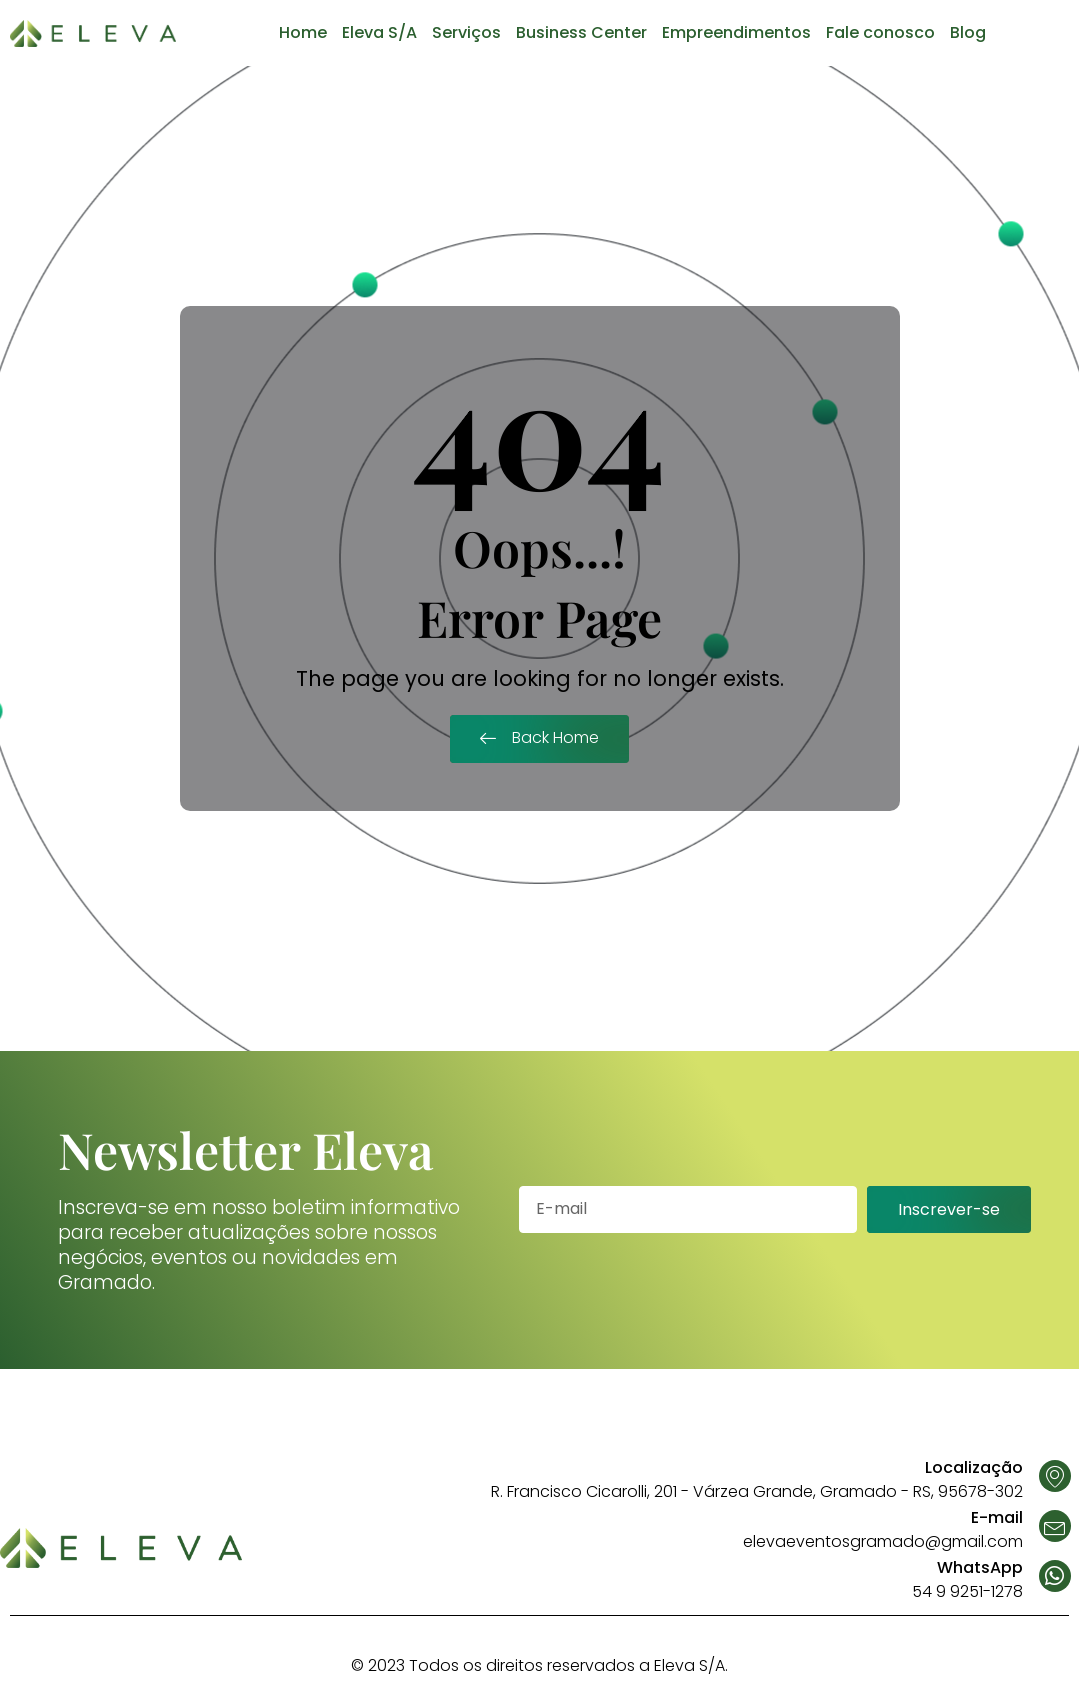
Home (303, 32)
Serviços (466, 32)
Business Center (581, 32)
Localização (974, 1467)
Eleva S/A (379, 32)
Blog (968, 32)
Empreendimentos (736, 32)
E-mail (997, 1517)
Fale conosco (880, 32)
